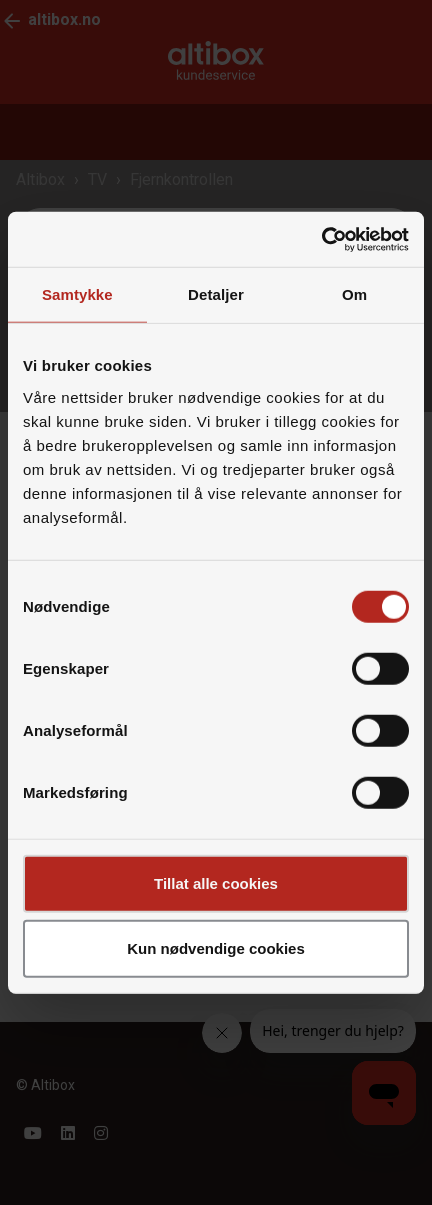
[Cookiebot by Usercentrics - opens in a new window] (321, 239)
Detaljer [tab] (216, 294)
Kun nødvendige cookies (216, 948)
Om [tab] (354, 294)
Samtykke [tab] (77, 294)
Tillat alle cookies (216, 882)
